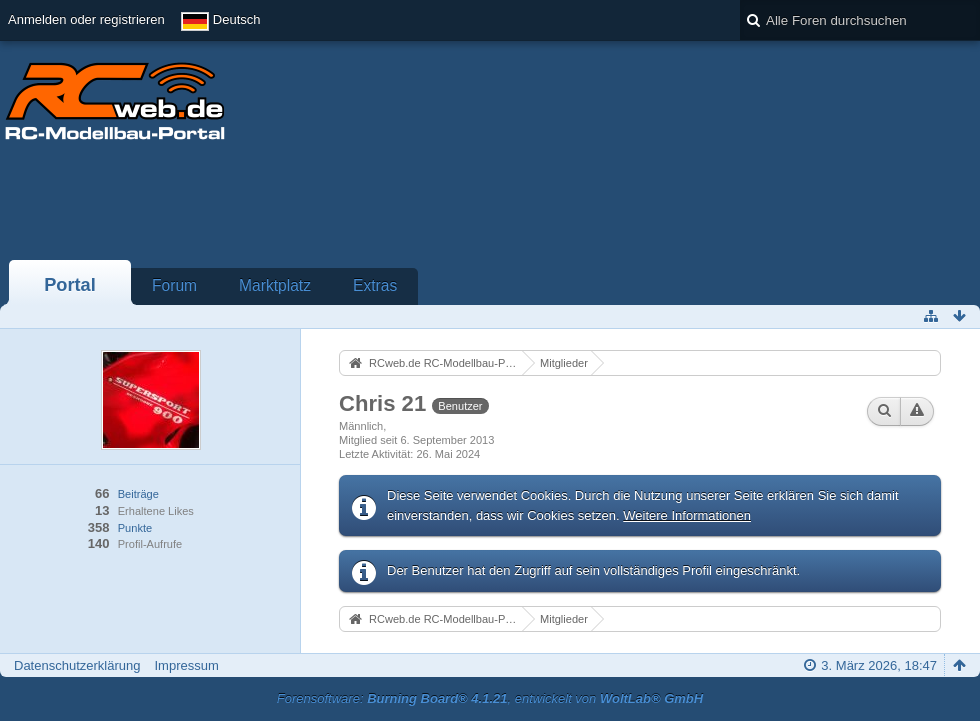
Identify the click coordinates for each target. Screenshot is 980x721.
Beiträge (138, 494)
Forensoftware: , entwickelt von (490, 698)
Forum (174, 285)
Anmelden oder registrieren (86, 19)
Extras (375, 285)
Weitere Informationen (687, 515)
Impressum (186, 665)
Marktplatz (275, 285)
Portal (70, 285)
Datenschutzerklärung (77, 665)
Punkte (135, 528)
